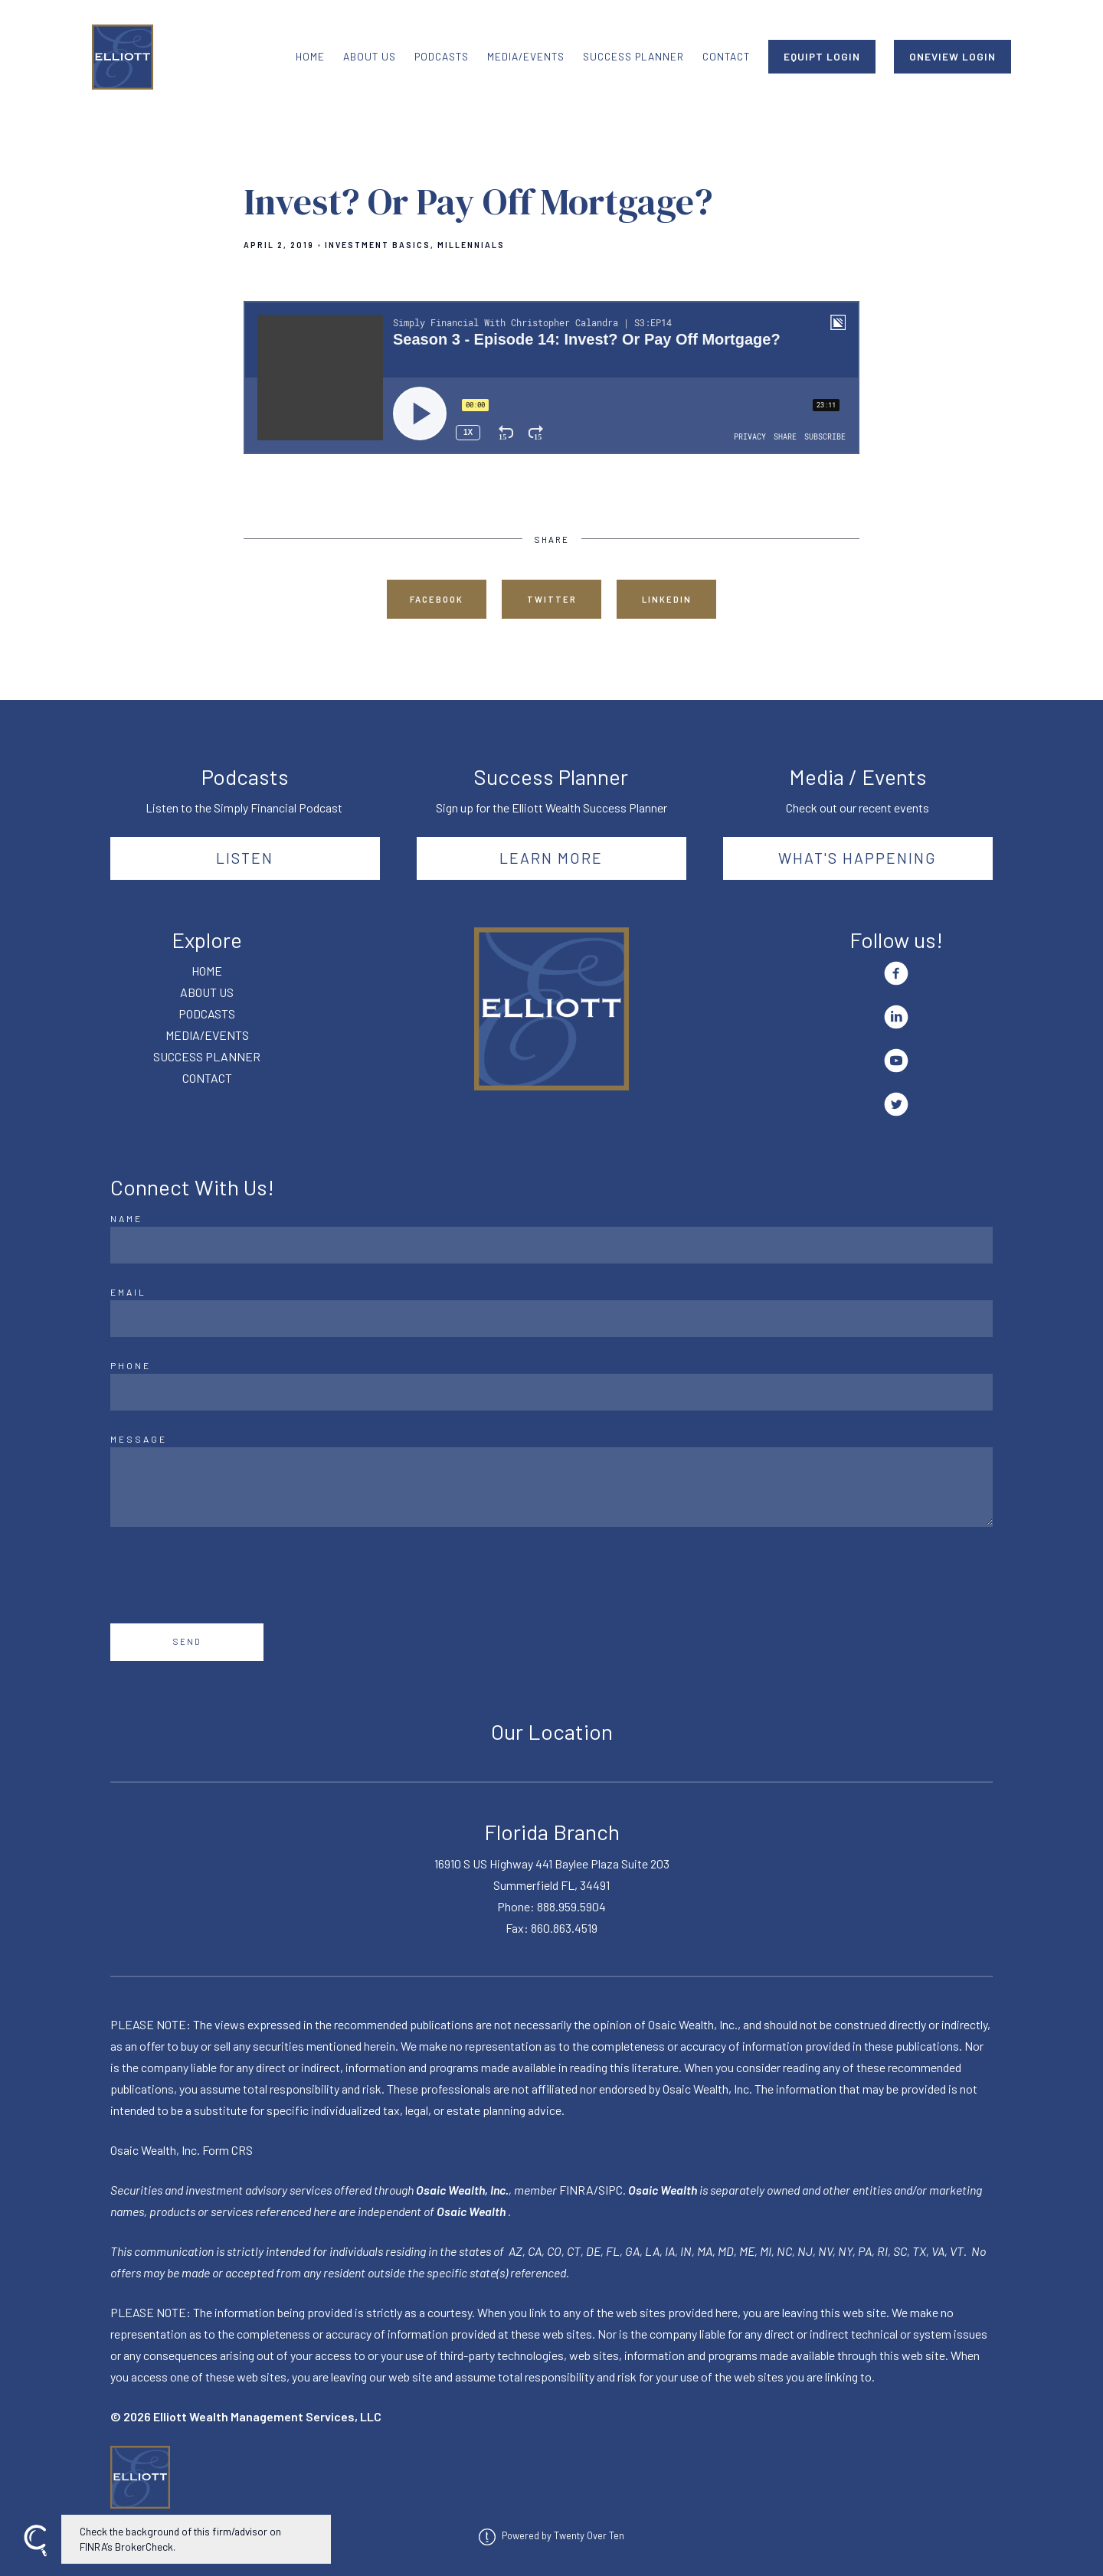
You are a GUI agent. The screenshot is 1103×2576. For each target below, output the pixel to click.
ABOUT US (369, 56)
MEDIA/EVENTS (526, 56)
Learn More (551, 857)
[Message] (551, 1487)
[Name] (551, 1245)
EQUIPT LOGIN (822, 56)
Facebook (436, 599)
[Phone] (551, 1392)
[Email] (551, 1318)
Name (126, 1218)
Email (128, 1291)
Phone (130, 1365)
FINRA (576, 2189)
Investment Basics (377, 245)
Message (138, 1438)
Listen (244, 857)
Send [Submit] (187, 1641)
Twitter (552, 599)
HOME (310, 56)
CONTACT (726, 56)
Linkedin (667, 599)
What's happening (857, 857)
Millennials (471, 245)
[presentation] (226, 1575)
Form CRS (227, 2150)
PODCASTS (441, 56)
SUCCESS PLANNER (633, 56)
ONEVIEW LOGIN (952, 56)
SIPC (610, 2189)
